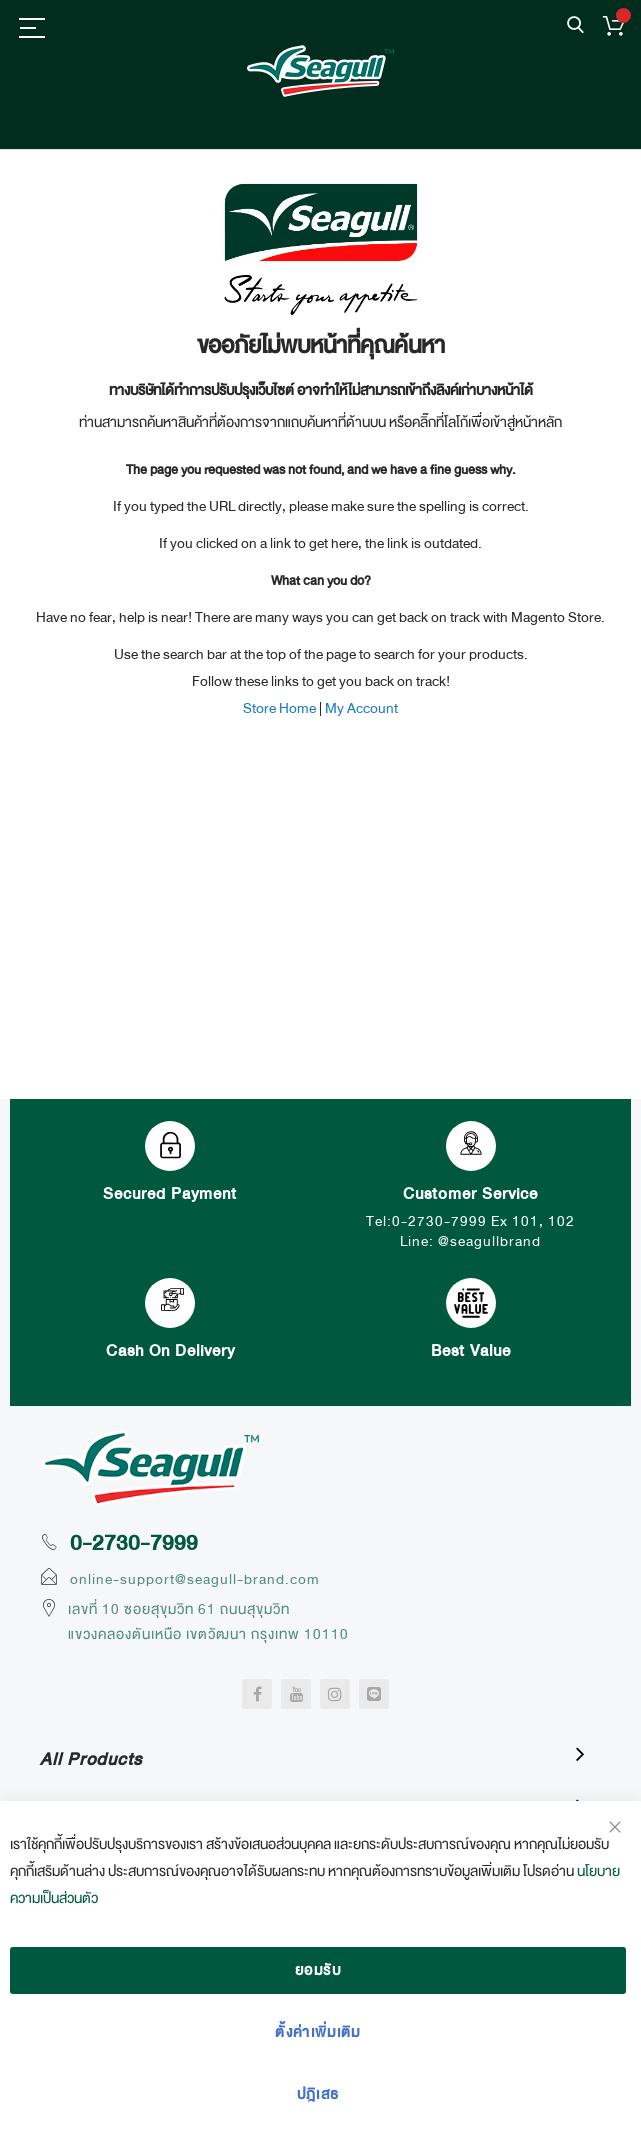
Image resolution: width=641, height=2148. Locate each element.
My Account (361, 708)
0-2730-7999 (134, 1543)
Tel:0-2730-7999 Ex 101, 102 (470, 1221)
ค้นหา (575, 25)
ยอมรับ (318, 1970)
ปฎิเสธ (318, 2094)
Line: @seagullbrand (470, 1241)
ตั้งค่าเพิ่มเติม (318, 2032)
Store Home (279, 708)
